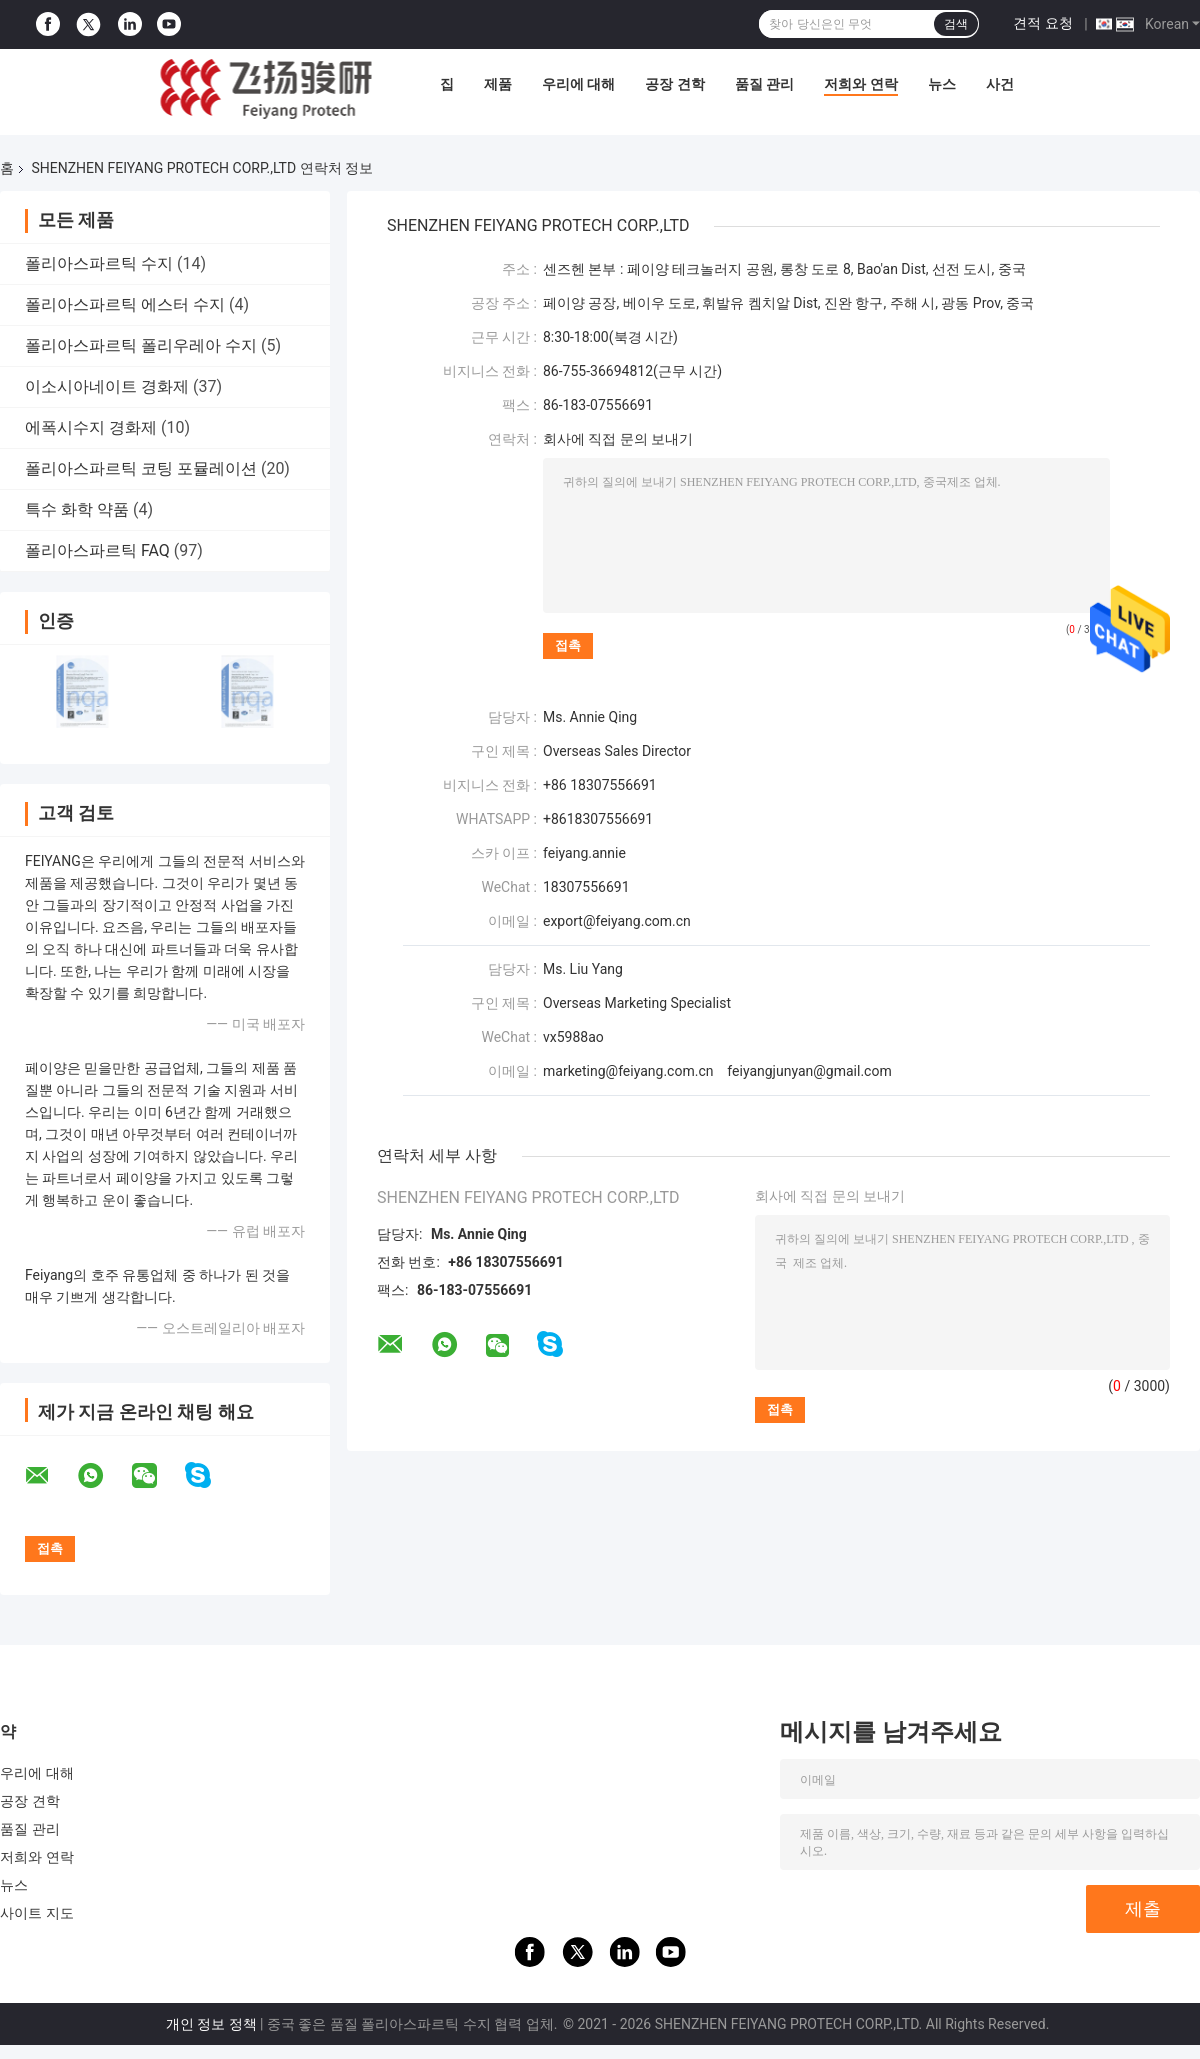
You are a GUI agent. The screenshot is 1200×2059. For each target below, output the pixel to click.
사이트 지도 (37, 1913)
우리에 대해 (578, 84)
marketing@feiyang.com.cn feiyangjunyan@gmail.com (717, 1071)
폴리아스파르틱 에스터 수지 (125, 304)
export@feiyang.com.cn (617, 921)
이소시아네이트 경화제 (107, 386)
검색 (956, 24)
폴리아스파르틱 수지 (99, 263)
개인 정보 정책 (211, 2024)
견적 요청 (1042, 23)
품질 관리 (764, 84)
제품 (498, 84)
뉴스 (942, 84)
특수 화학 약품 (77, 509)
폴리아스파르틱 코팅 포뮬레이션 (141, 468)
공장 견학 (674, 84)
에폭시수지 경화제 (91, 427)
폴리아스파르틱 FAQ (97, 550)
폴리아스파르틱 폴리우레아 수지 (141, 345)
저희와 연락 (860, 84)
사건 (1000, 84)
